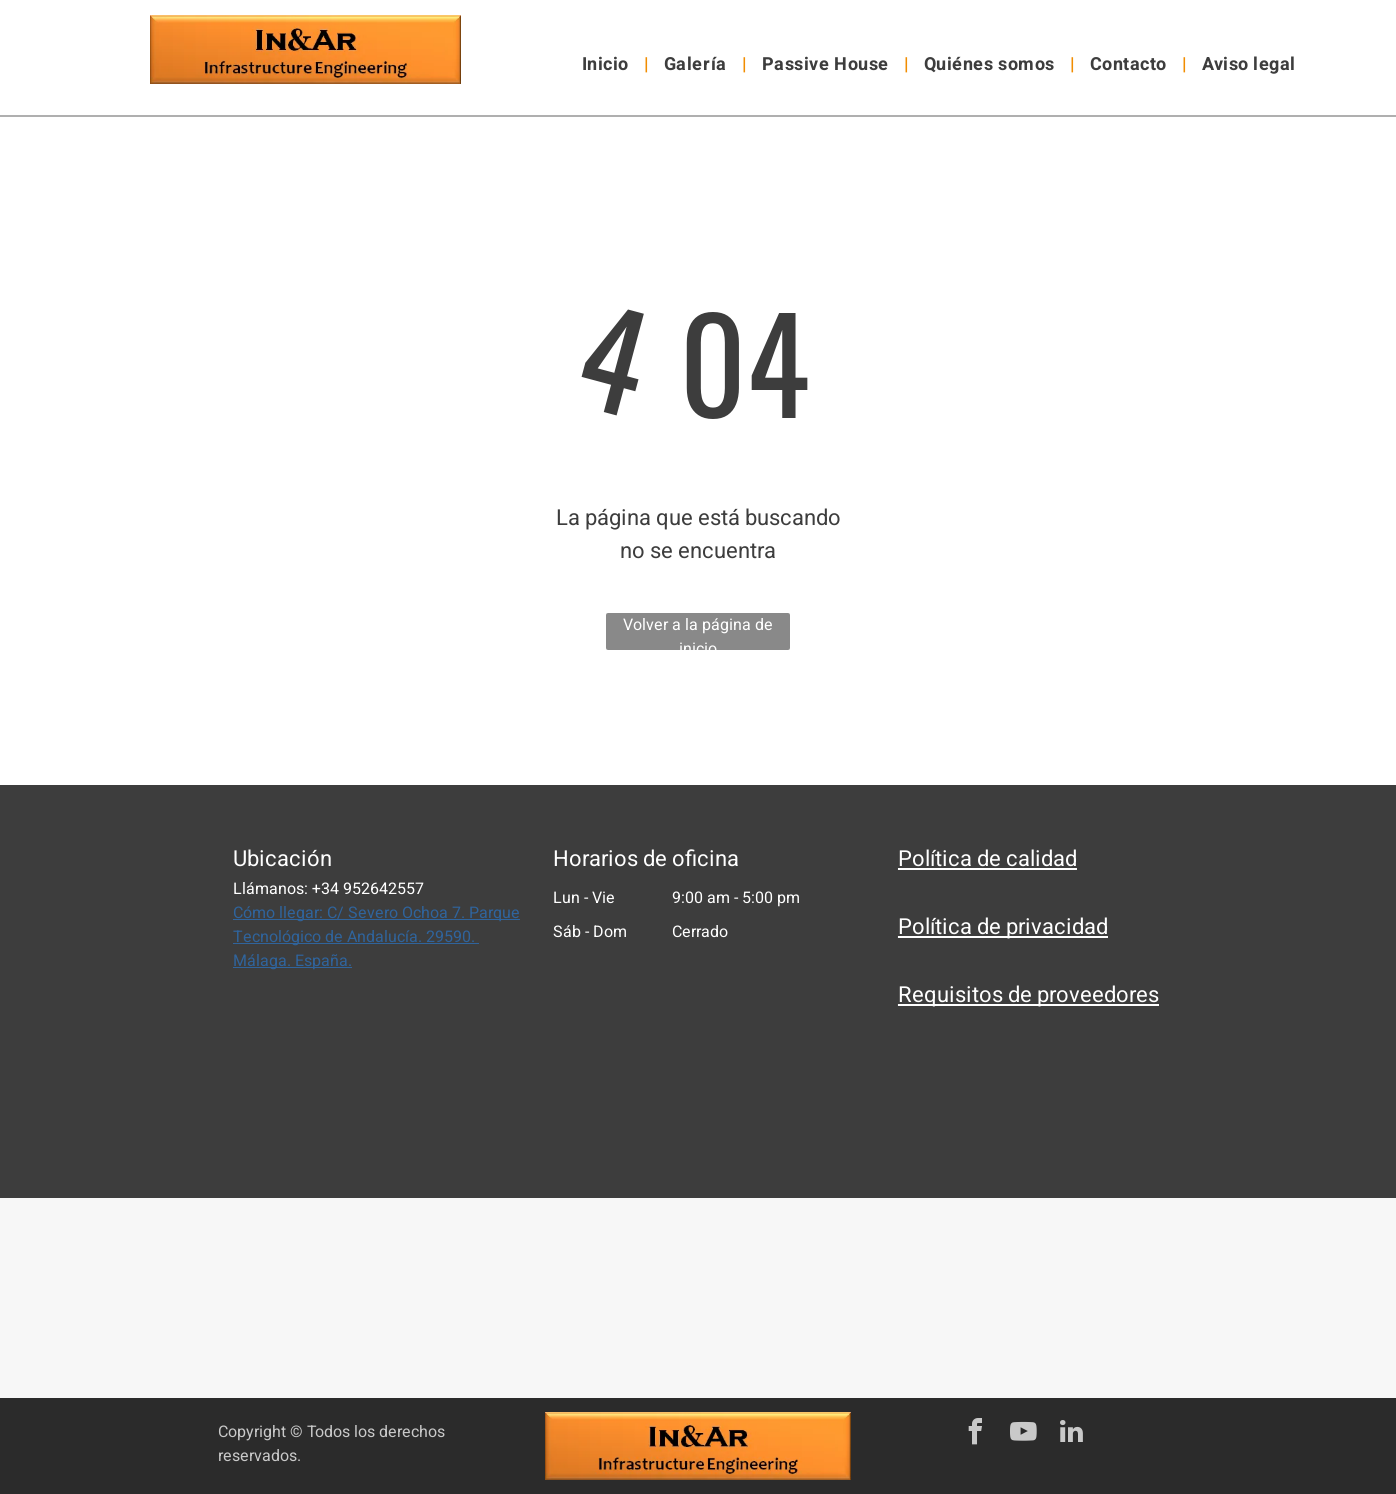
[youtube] (1023, 1434)
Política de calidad (987, 859)
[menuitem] (608, 64)
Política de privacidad (1003, 927)
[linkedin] (1071, 1434)
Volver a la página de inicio (698, 631)
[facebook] (975, 1434)
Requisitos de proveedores (1028, 995)
